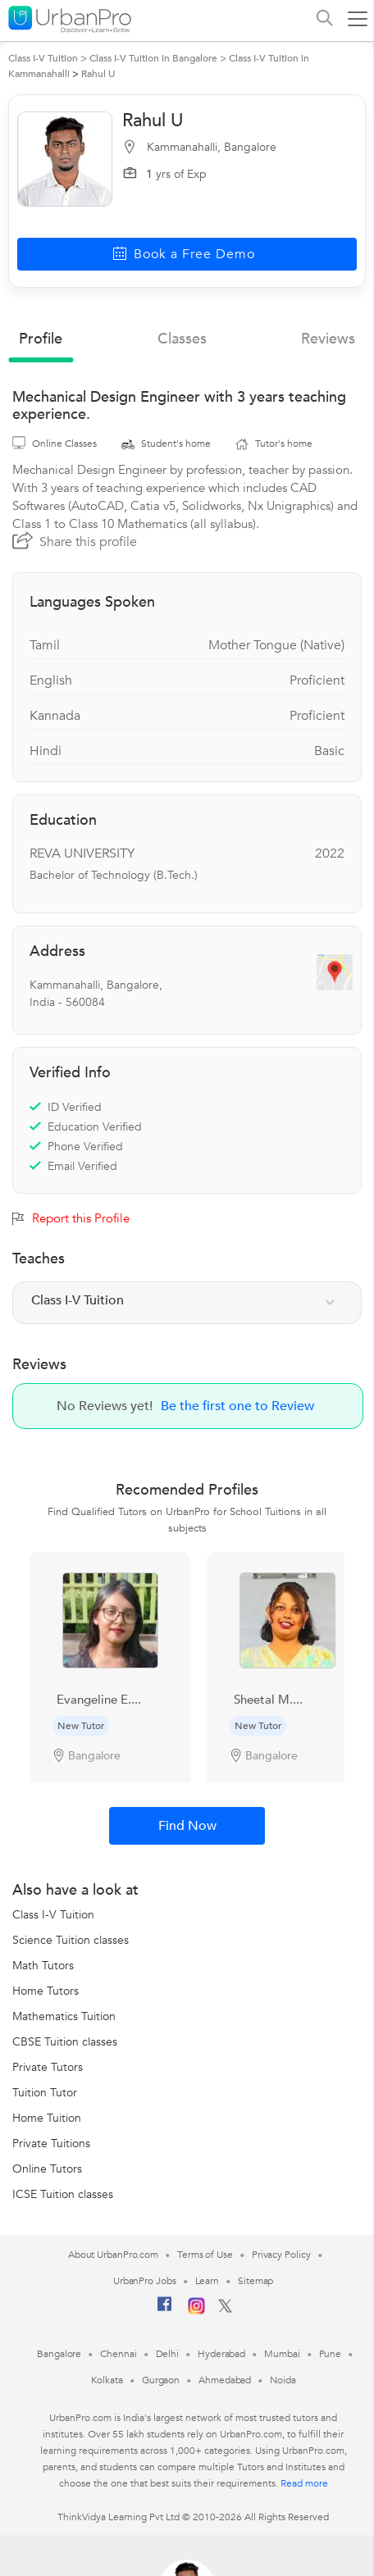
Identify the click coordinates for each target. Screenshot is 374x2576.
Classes (182, 339)
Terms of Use (205, 2254)
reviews (328, 339)
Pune (330, 2353)
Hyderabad (221, 2353)
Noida (283, 2380)
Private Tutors (47, 2067)
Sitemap (255, 2280)
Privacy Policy (281, 2254)
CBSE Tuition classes (64, 2042)
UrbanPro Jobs (144, 2280)
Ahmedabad (224, 2380)
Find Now (187, 1826)
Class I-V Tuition (53, 1915)
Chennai (118, 2353)
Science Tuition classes (70, 1940)
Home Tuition (46, 2118)
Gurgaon (161, 2380)
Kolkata (107, 2380)
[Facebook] (165, 2310)
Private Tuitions (51, 2143)
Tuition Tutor (44, 2092)
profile (40, 339)
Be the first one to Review (237, 1406)
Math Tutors (43, 1965)
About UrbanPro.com (113, 2254)
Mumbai (281, 2353)
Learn (207, 2280)
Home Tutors (45, 1991)
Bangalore (59, 2353)
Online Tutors (47, 2169)
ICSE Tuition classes (62, 2194)
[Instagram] (196, 2311)
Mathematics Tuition (64, 2016)
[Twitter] (225, 2309)
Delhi (168, 2353)
